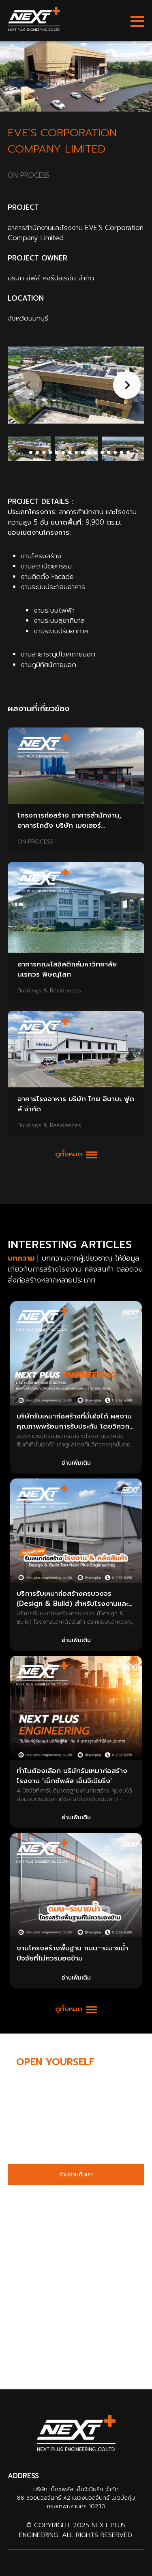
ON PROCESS (35, 841)
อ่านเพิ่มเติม (76, 1463)
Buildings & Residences (49, 990)
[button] (125, 385)
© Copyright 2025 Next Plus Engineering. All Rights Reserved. (76, 2530)
